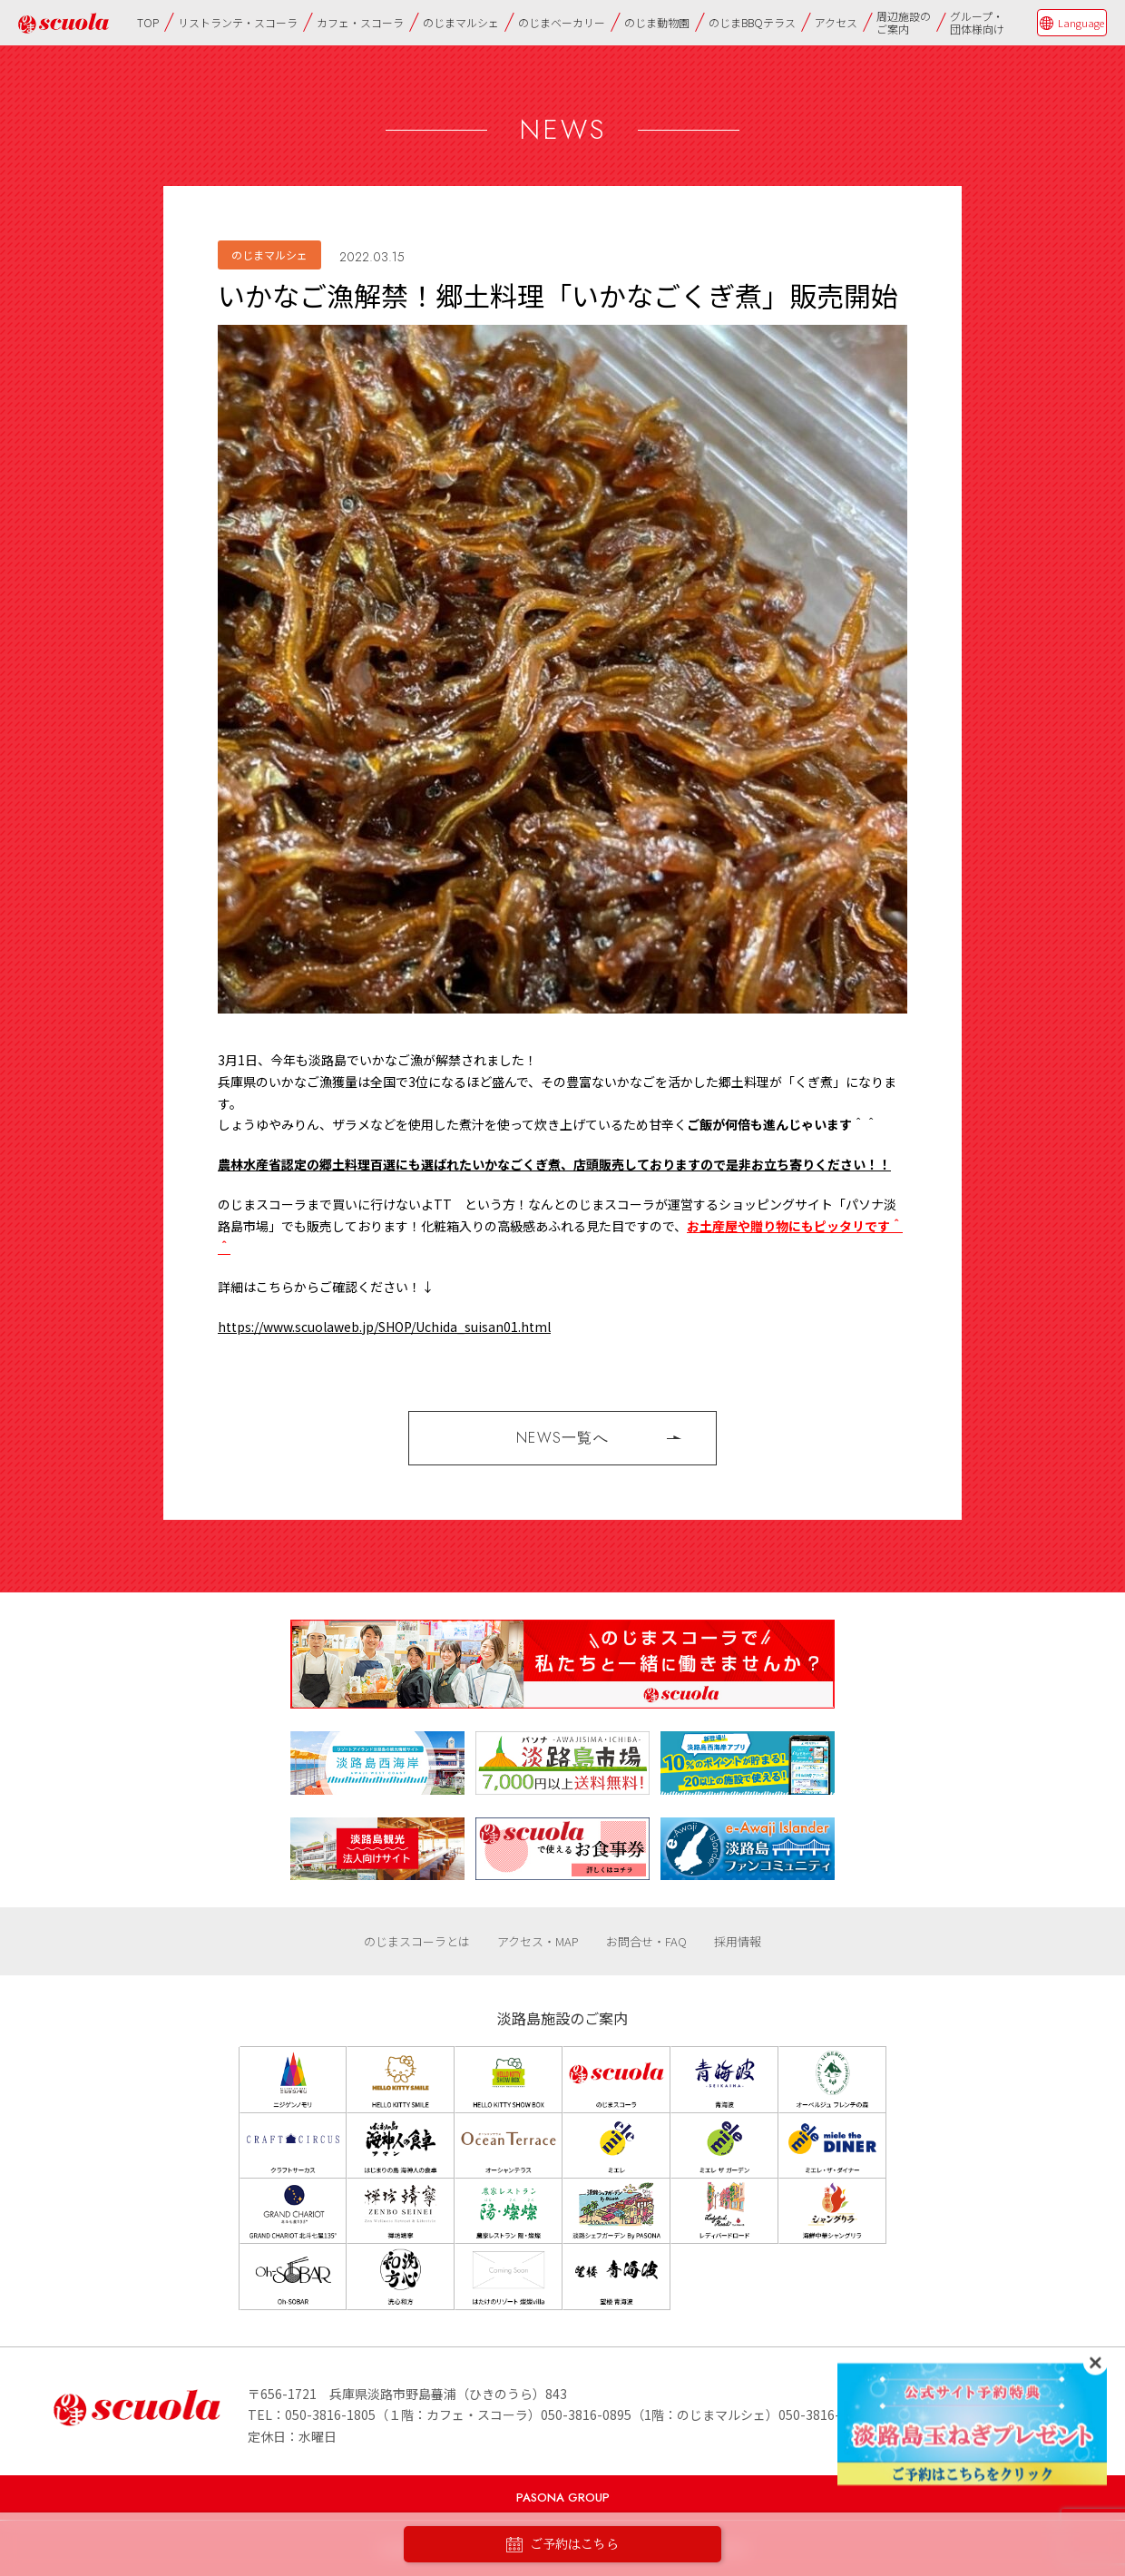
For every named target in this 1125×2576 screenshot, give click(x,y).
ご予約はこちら (562, 2544)
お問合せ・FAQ (646, 1941)
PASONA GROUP (563, 2497)
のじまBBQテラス (752, 22)
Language (1081, 22)
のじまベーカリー (561, 22)
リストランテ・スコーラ (238, 22)
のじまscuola (63, 23)
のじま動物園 (657, 22)
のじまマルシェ (461, 22)
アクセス (836, 22)
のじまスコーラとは (417, 1941)
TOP (148, 22)
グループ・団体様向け (977, 22)
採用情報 (737, 1941)
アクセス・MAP (538, 1941)
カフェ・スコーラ (360, 22)
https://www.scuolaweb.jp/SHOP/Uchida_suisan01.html (384, 1326)
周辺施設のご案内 (903, 22)
